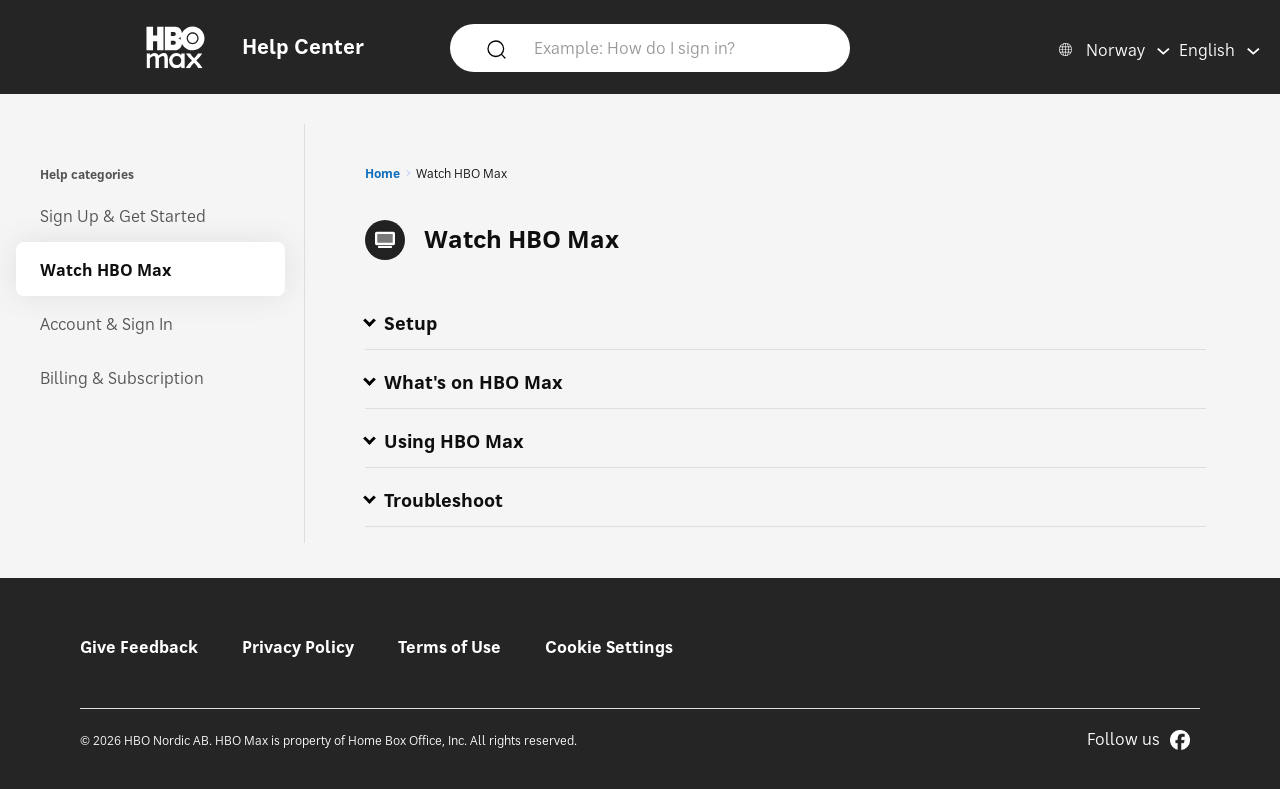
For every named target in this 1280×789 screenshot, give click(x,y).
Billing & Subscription (122, 378)
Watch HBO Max (105, 270)
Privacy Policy (298, 647)
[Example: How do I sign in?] (679, 47)
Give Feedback (139, 647)
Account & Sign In (106, 324)
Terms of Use (449, 647)
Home (382, 173)
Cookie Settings (609, 647)
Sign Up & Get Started (123, 216)
